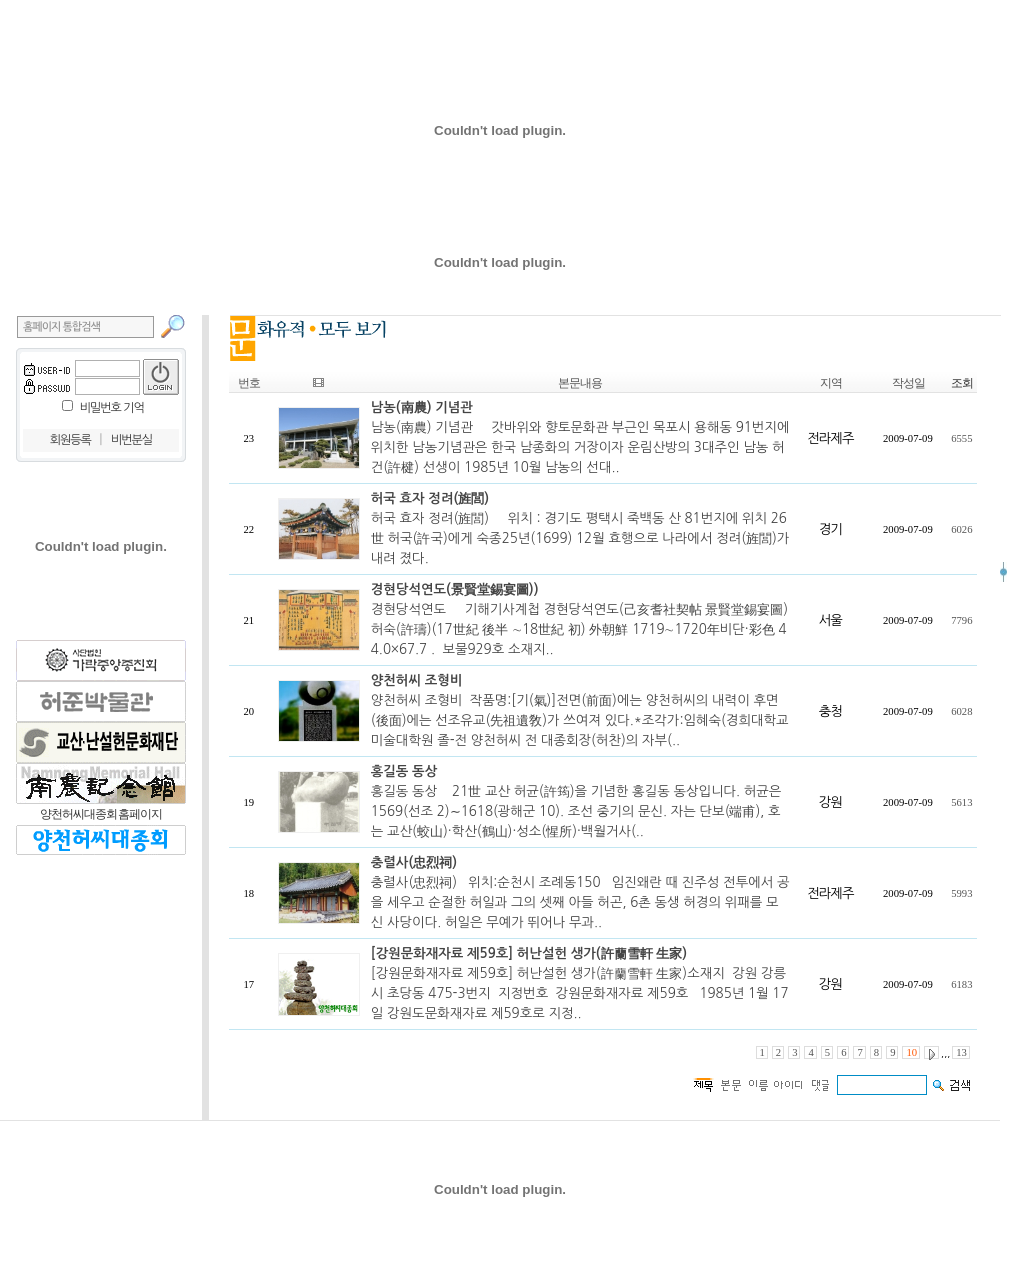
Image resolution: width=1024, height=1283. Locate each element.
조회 (962, 383)
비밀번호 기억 (112, 408)
